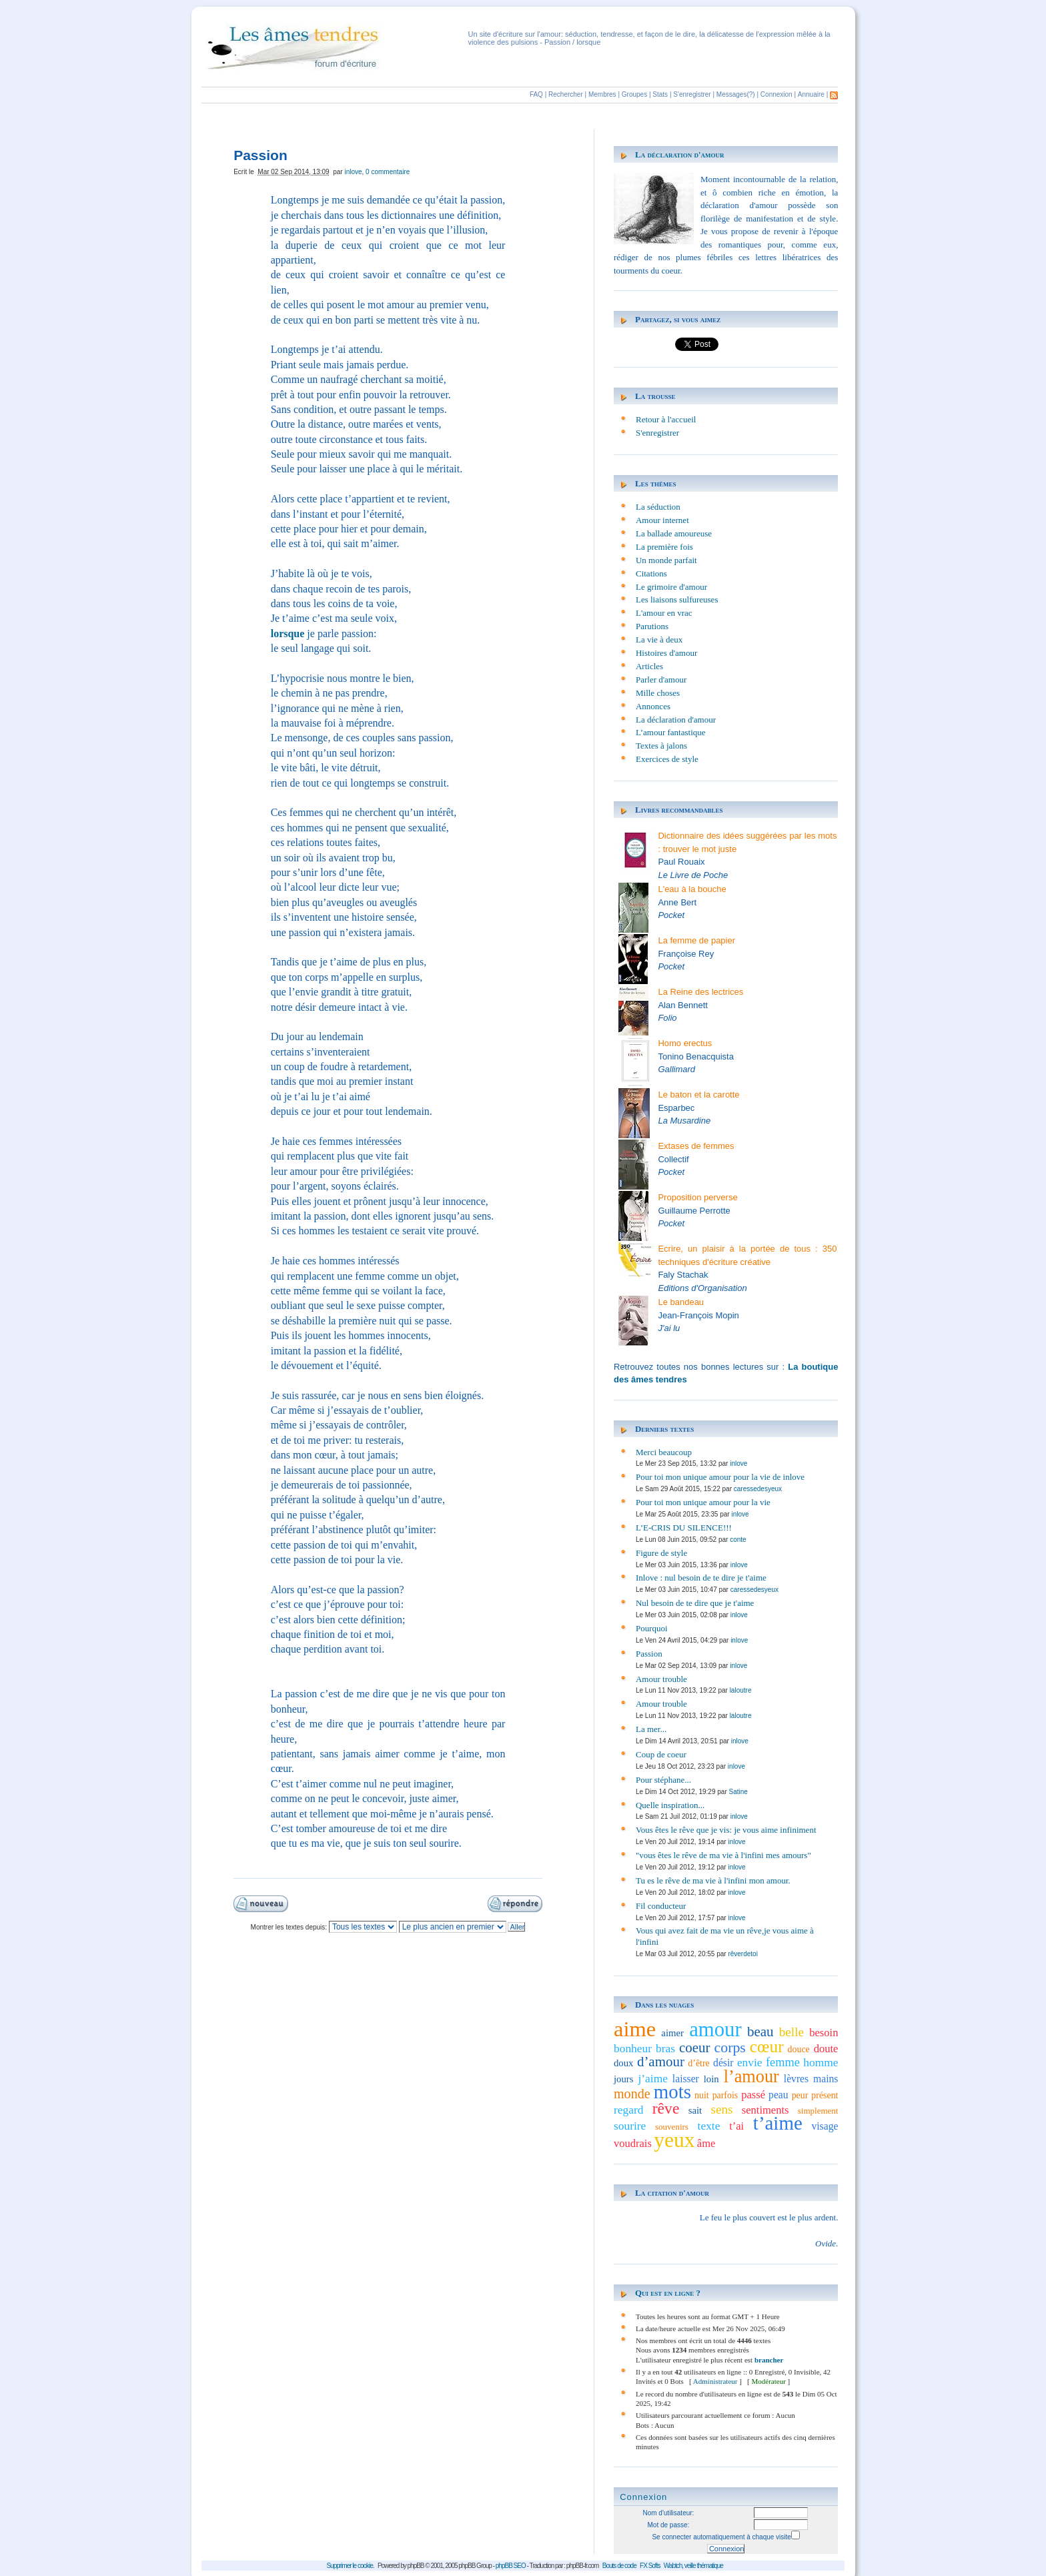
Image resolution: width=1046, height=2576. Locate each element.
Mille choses (658, 693)
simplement (818, 2111)
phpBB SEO (511, 2565)
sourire (630, 2125)
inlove (353, 171)
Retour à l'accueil (666, 419)
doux (624, 2063)
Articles (649, 666)
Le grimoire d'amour (671, 587)
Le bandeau (681, 1302)
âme (706, 2143)
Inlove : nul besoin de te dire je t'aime (701, 1578)
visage (824, 2126)
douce (799, 2049)
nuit (701, 2095)
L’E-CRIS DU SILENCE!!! (684, 1528)
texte (709, 2125)
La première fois (664, 547)
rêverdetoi (742, 1954)
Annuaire (811, 94)
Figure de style (661, 1553)
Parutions (652, 626)
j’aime (653, 2078)
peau (778, 2094)
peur (800, 2095)
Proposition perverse (697, 1197)
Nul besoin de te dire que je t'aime (695, 1603)
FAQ (536, 94)
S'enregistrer (691, 94)
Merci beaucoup (664, 1452)
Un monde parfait (666, 560)
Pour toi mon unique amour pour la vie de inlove (720, 1477)
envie (749, 2062)
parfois (725, 2095)
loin (711, 2079)
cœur (767, 2046)
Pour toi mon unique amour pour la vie (703, 1502)
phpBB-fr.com (582, 2565)
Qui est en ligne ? (667, 2293)
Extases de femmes (696, 1146)
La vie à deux (659, 639)
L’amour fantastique (671, 732)
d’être (698, 2063)
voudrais (633, 2143)
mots (672, 2091)
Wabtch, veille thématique (693, 2565)
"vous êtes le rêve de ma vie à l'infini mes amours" (723, 1855)
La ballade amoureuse (674, 533)
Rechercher (565, 94)
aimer (672, 2033)
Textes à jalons (661, 746)
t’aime (778, 2123)
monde (632, 2093)
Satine (738, 1791)
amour (715, 2029)
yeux (674, 2140)
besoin (823, 2032)
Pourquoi (652, 1628)
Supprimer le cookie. (350, 2565)
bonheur (633, 2048)
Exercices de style (667, 759)
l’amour (751, 2076)
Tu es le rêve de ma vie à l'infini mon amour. (713, 1880)
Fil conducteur (661, 1906)
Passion (649, 1654)
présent (824, 2095)
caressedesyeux (758, 1488)
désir (723, 2062)
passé (753, 2094)
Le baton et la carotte (698, 1095)
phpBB (416, 2565)
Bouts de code (619, 2565)
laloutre (741, 1690)
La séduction (658, 507)
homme (820, 2062)
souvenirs (671, 2127)
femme (783, 2062)
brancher (768, 2360)
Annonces (653, 706)
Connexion (776, 94)
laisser (685, 2078)
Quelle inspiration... (670, 1805)
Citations (651, 573)
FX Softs (650, 2565)
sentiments (765, 2110)
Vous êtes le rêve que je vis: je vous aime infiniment (726, 1830)
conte (738, 1539)
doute (826, 2048)
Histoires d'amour (666, 653)
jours (624, 2079)
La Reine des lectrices (700, 992)
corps (730, 2048)
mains (825, 2078)
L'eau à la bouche (692, 889)
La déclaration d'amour (679, 154)
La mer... (651, 1729)
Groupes (634, 94)
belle (791, 2032)
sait (695, 2110)
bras (665, 2048)
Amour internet (662, 520)
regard (629, 2109)
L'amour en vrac (664, 613)
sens (721, 2109)
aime (635, 2029)
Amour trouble (661, 1679)
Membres (602, 94)
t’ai (736, 2126)
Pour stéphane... (663, 1780)
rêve (666, 2108)
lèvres (796, 2078)
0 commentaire (388, 171)
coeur (694, 2048)
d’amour (660, 2062)
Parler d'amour (661, 680)
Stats (660, 94)
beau (760, 2032)
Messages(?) (735, 94)
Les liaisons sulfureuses (677, 599)
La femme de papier (696, 940)
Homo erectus (685, 1043)
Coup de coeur (661, 1754)
